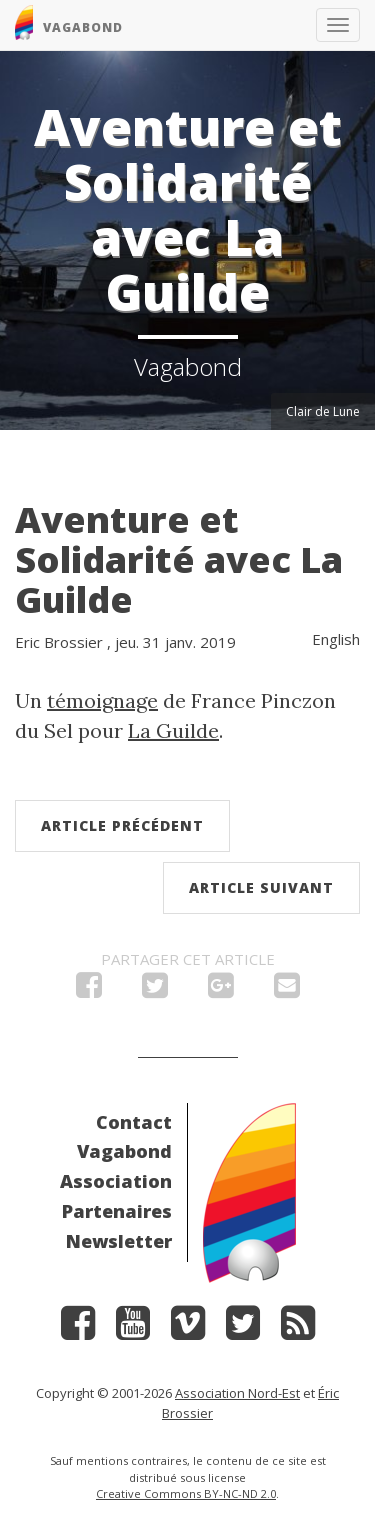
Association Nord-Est (237, 1393)
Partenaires (117, 1211)
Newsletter (119, 1241)
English (336, 639)
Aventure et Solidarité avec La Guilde (179, 559)
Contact (134, 1122)
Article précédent (122, 825)
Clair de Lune (323, 411)
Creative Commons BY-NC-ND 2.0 (186, 1493)
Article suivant (261, 887)
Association (116, 1181)
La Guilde (173, 730)
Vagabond (124, 1151)
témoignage (102, 700)
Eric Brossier (59, 642)
